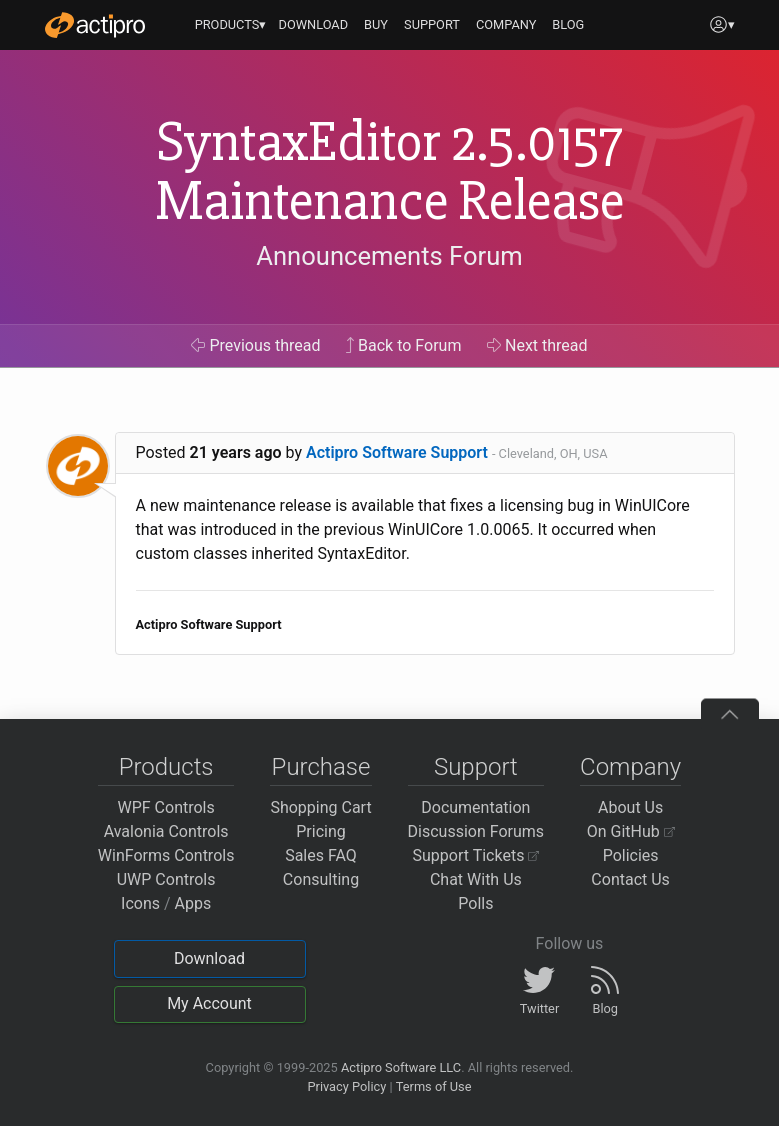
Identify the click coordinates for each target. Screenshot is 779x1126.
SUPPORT (432, 24)
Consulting (321, 879)
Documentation (475, 807)
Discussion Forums (476, 831)
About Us (630, 807)
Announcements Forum (389, 256)
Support (476, 767)
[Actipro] (95, 25)
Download (209, 958)
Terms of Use (434, 1086)
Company (630, 767)
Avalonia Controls (166, 831)
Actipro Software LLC (401, 1067)
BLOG (568, 24)
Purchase (321, 767)
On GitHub (631, 831)
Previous (255, 345)
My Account (209, 1003)
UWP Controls (166, 879)
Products (166, 767)
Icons (140, 903)
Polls (475, 903)
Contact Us (630, 879)
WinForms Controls (166, 855)
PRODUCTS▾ (231, 24)
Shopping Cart (320, 807)
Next (537, 345)
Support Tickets (476, 855)
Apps (193, 903)
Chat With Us (476, 879)
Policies (631, 855)
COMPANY (506, 24)
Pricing (321, 831)
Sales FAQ (321, 855)
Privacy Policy (346, 1086)
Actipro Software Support (397, 452)
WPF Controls (166, 807)
